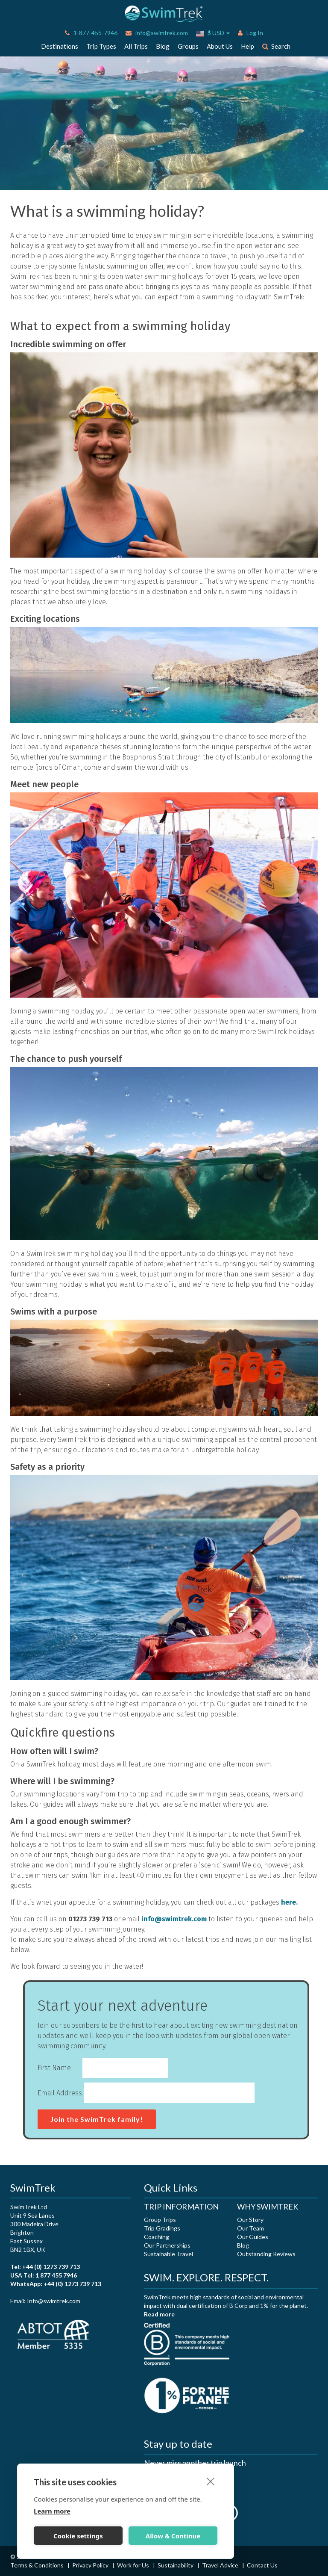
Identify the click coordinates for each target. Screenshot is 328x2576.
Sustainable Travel (168, 2253)
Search (276, 46)
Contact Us (262, 2565)
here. (289, 1902)
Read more (159, 2314)
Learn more (52, 2511)
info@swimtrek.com (157, 32)
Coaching (156, 2236)
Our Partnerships (167, 2245)
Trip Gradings (162, 2228)
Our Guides (252, 2236)
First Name (54, 2068)
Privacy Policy (91, 2565)
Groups (188, 46)
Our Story (250, 2219)
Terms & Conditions (37, 2565)
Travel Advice (221, 2565)
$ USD (213, 33)
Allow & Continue (173, 2536)
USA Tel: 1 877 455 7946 (43, 2275)
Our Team (250, 2228)
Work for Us (133, 2565)
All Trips (136, 46)
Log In (250, 32)
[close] (210, 2481)
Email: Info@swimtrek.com (45, 2300)
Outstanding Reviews (266, 2253)
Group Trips (160, 2219)
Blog (163, 46)
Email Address (60, 2093)
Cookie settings (78, 2536)
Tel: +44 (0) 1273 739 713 (45, 2266)
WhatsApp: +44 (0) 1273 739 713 (55, 2283)
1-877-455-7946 (91, 32)
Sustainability (176, 2565)
